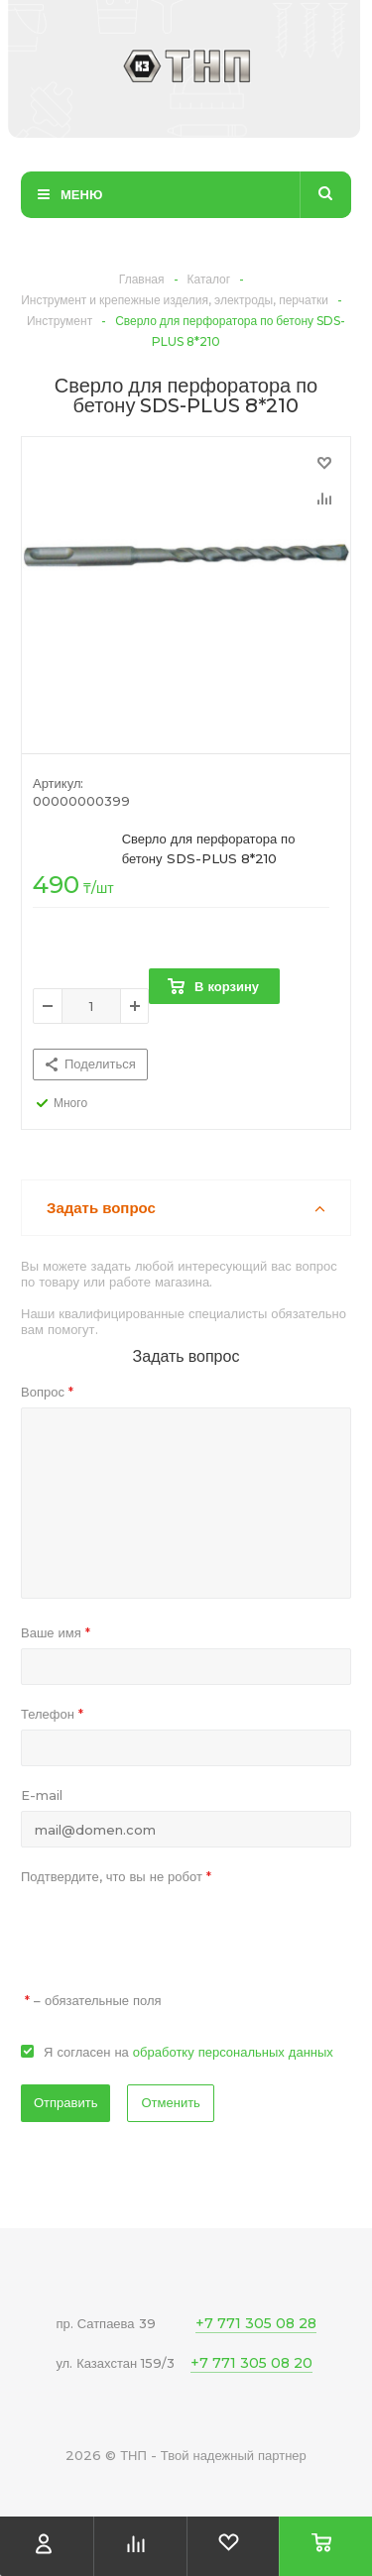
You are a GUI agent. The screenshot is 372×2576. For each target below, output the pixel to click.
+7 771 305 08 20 (251, 2363)
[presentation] (171, 1930)
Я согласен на (188, 2052)
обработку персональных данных (233, 2052)
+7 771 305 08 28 (255, 2323)
